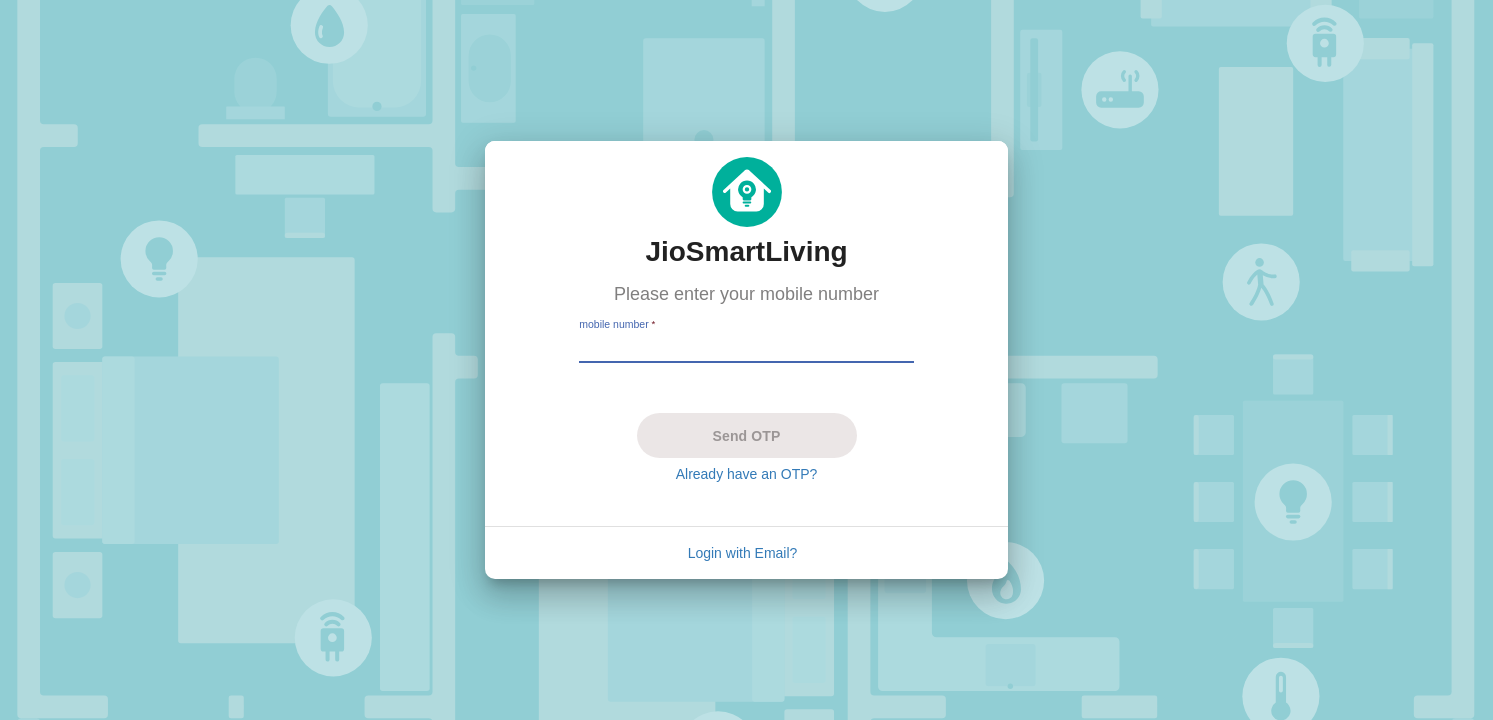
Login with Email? (743, 553)
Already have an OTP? (747, 474)
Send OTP (746, 436)
